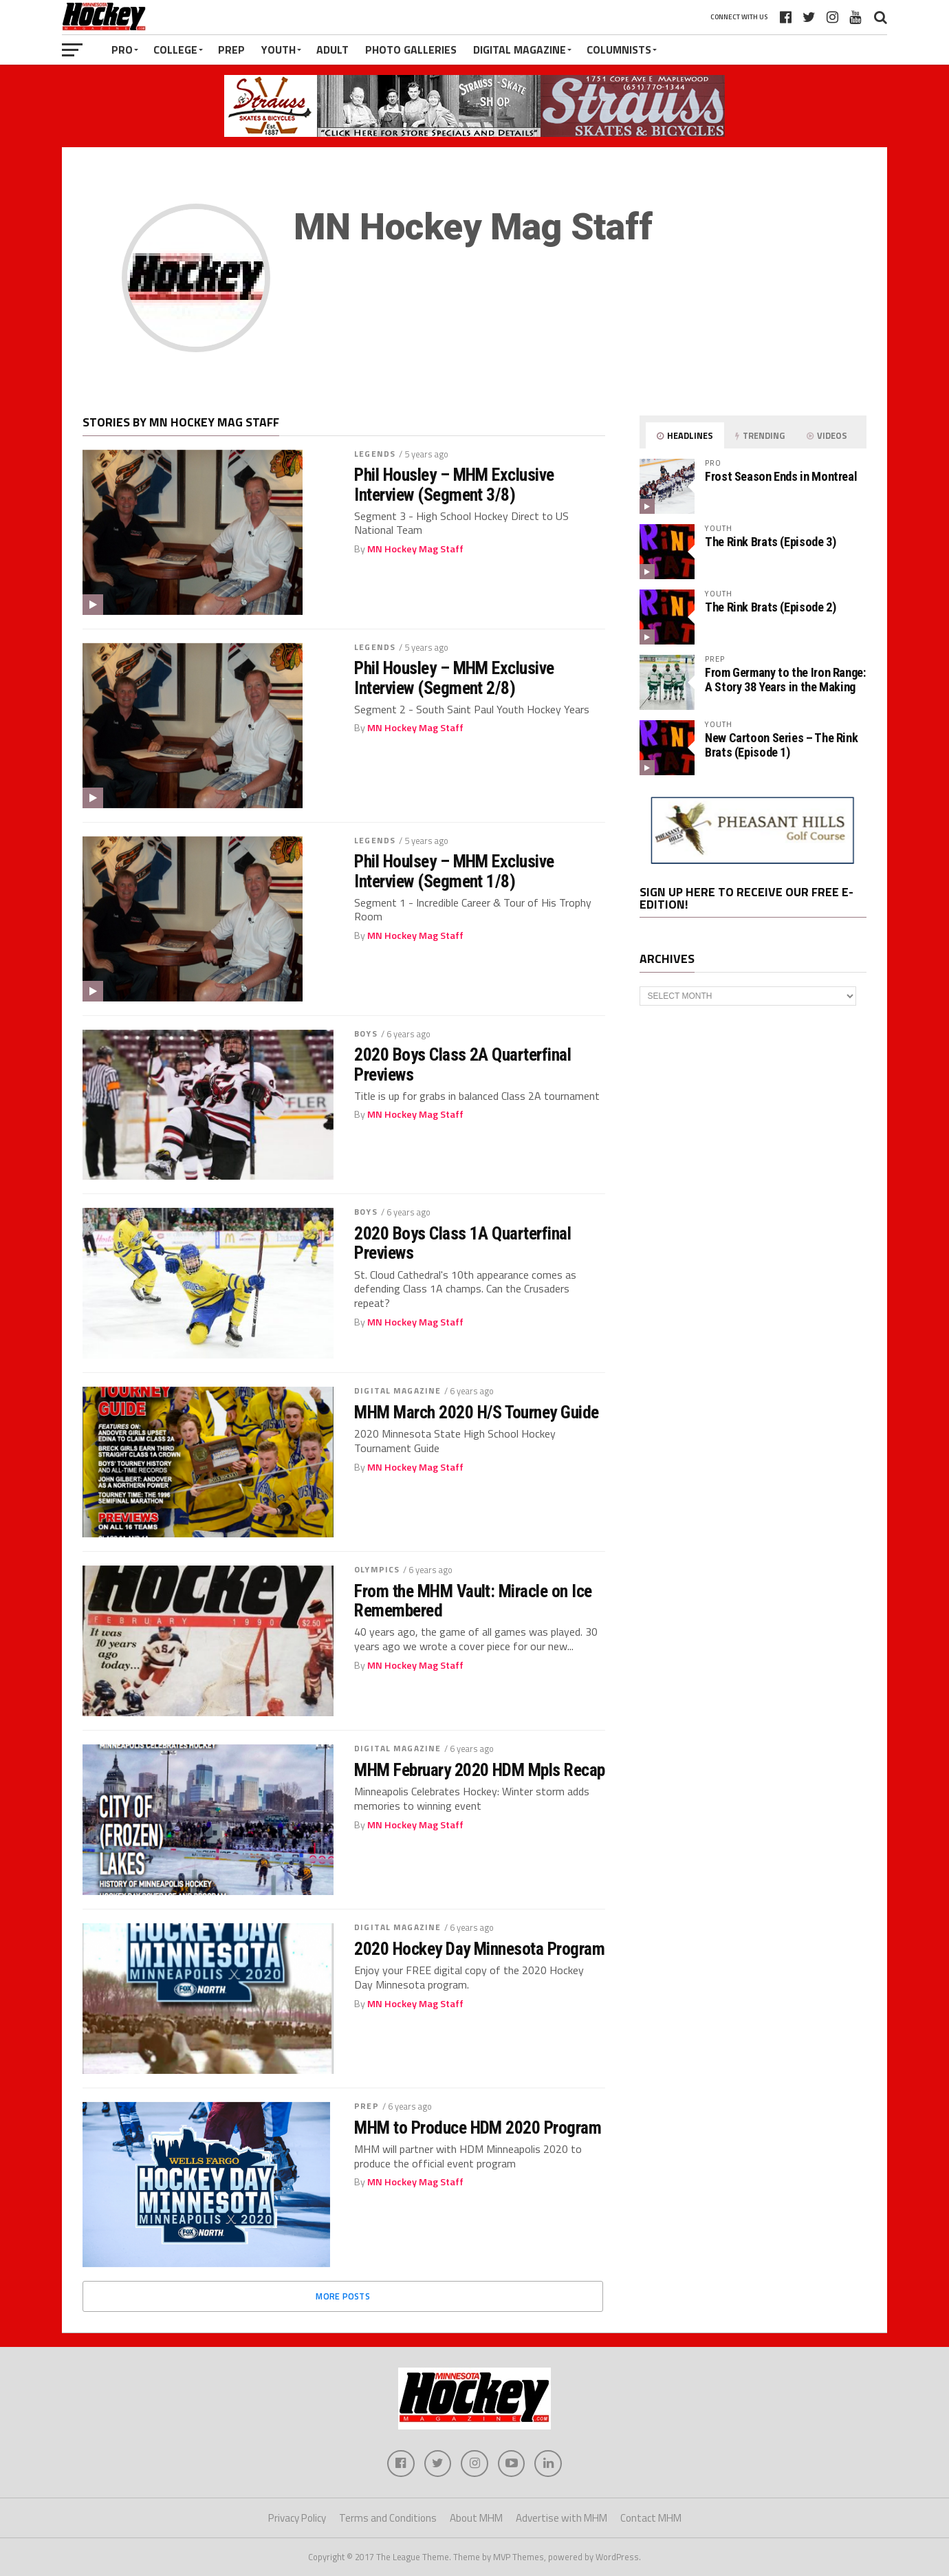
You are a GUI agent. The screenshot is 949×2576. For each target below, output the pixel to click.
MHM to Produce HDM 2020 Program (477, 2127)
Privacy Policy (297, 2518)
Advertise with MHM (561, 2518)
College (175, 49)
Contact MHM (650, 2518)
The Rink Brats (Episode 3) (770, 541)
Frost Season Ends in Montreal (781, 476)
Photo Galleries (411, 49)
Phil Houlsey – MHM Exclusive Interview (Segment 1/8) (454, 871)
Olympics (377, 1569)
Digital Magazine (519, 49)
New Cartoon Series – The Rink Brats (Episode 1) (781, 744)
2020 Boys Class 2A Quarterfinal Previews (462, 1064)
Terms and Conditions (388, 2518)
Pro (122, 49)
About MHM (476, 2518)
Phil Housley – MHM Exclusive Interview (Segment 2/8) (454, 677)
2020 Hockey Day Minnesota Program (479, 1948)
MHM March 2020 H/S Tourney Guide (476, 1412)
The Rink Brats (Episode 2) (770, 607)
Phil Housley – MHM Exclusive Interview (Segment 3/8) (454, 484)
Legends (374, 453)
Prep (231, 49)
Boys (365, 1033)
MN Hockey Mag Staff (415, 548)
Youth (278, 49)
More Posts (343, 2296)
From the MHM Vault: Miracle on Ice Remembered (473, 1600)
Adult (332, 49)
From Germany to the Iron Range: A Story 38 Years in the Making (785, 679)
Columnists (619, 49)
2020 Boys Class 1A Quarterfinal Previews (462, 1243)
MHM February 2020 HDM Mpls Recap (479, 1769)
